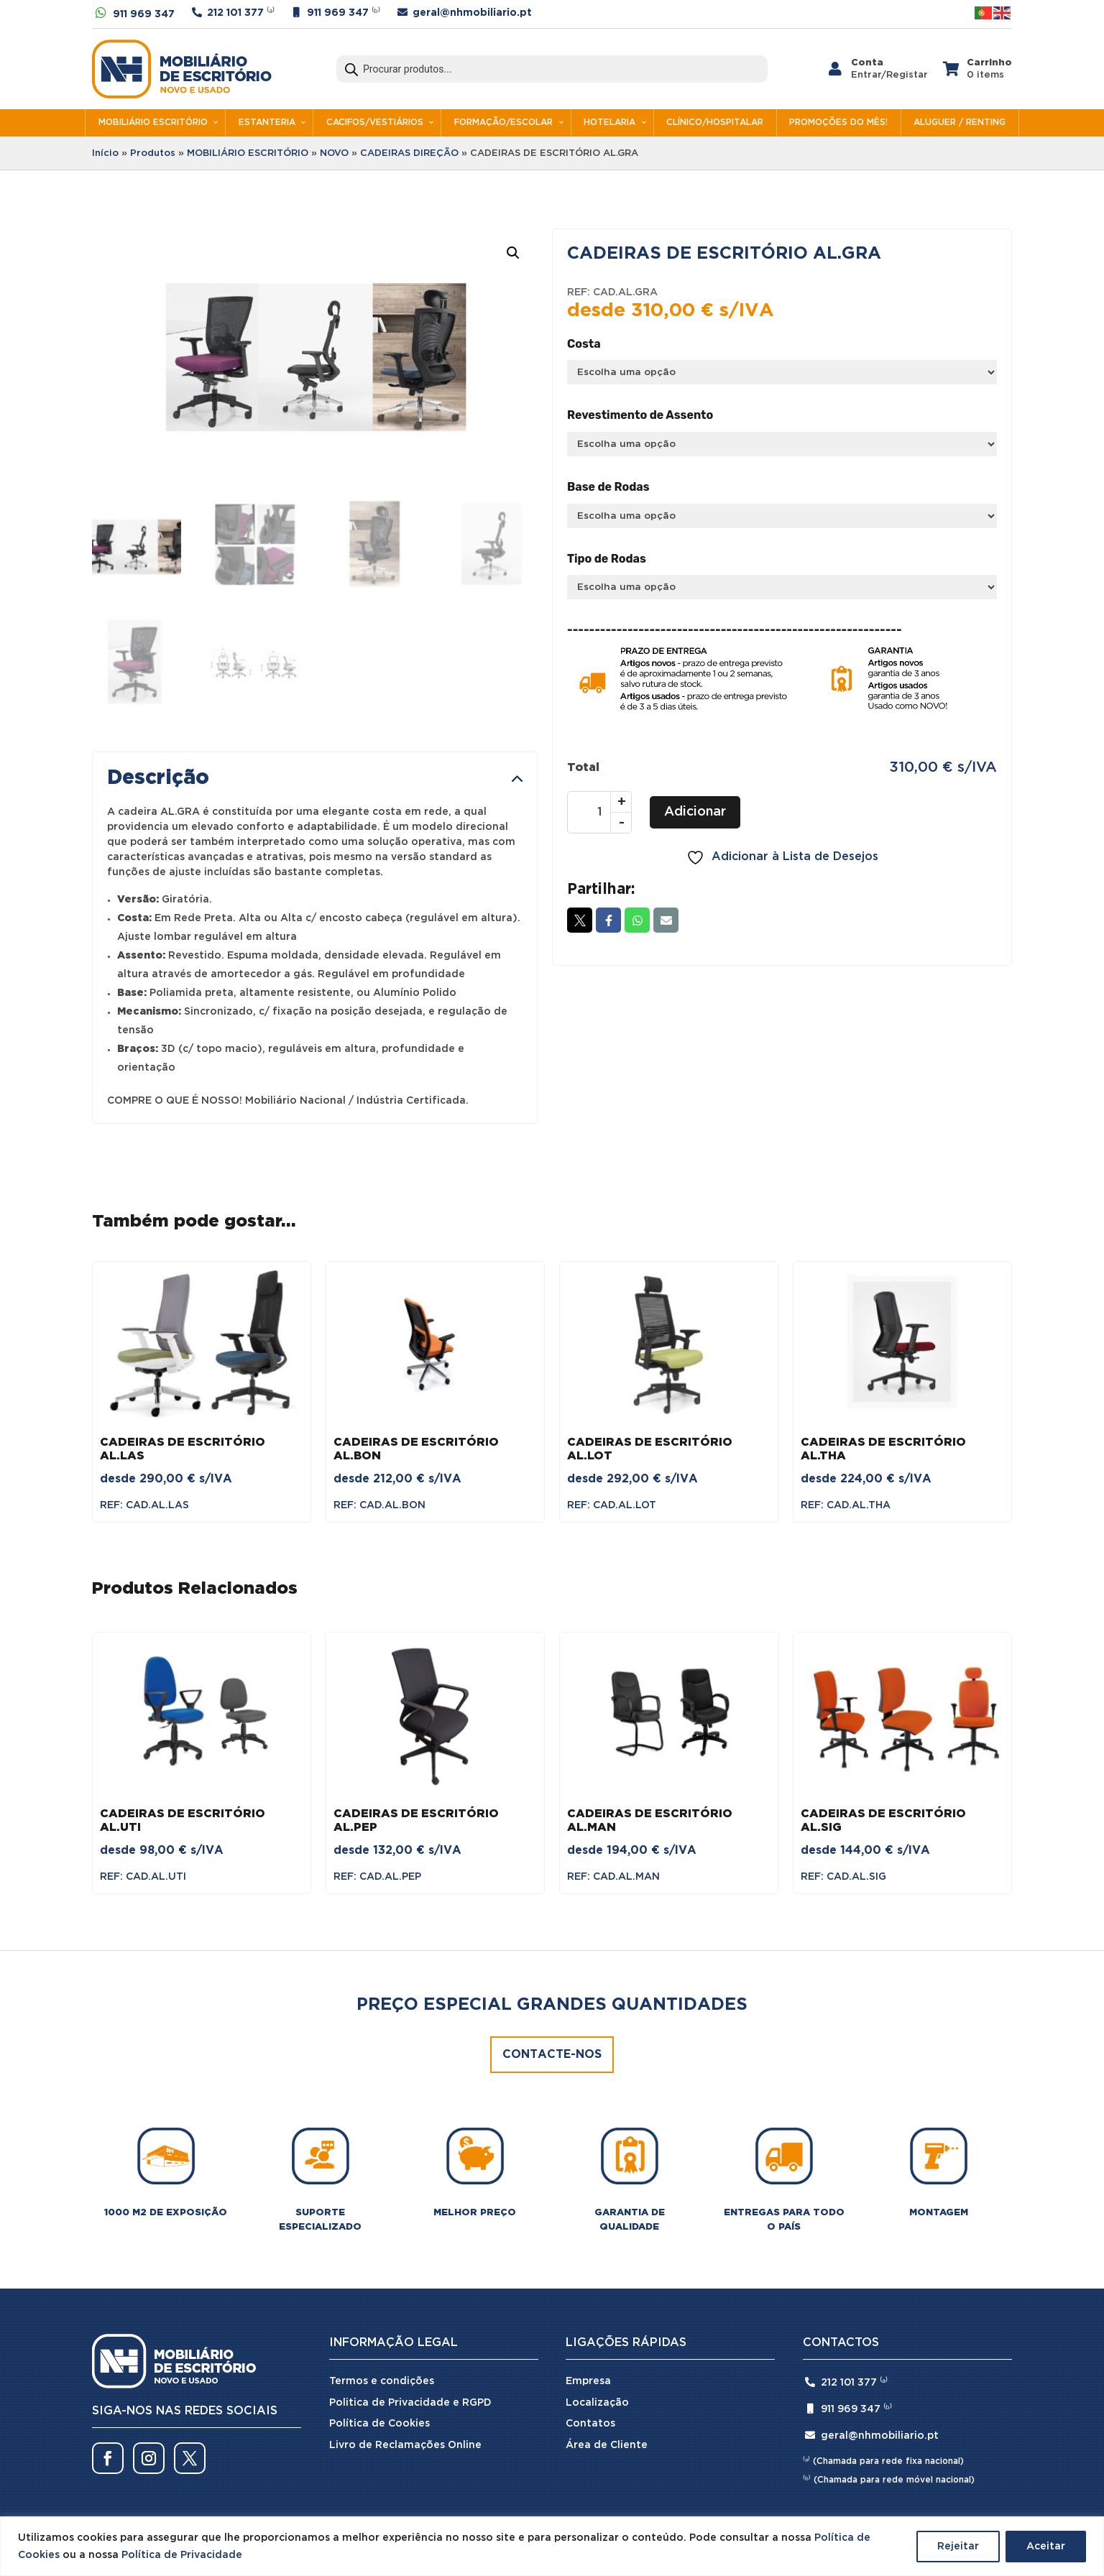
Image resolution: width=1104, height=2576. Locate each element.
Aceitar (1045, 2546)
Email (665, 920)
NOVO (334, 153)
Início (105, 153)
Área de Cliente (607, 2445)
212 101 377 (235, 13)
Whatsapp (637, 920)
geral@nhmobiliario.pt (472, 13)
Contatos (590, 2423)
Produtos (152, 153)
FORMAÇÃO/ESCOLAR (503, 122)
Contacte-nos (552, 2054)
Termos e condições (381, 2381)
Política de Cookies (379, 2423)
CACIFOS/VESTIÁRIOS (374, 122)
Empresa (588, 2381)
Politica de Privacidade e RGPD (410, 2403)
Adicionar (695, 812)
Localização (597, 2403)
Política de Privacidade (181, 2555)
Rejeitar (958, 2546)
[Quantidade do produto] (599, 812)
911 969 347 (144, 14)
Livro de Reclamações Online (405, 2445)
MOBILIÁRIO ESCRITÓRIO (153, 122)
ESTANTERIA (267, 122)
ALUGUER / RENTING (960, 122)
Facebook (608, 920)
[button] (513, 253)
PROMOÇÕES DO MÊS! (838, 122)
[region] (552, 2546)
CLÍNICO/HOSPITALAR (714, 122)
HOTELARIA (609, 122)
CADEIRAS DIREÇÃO (409, 153)
